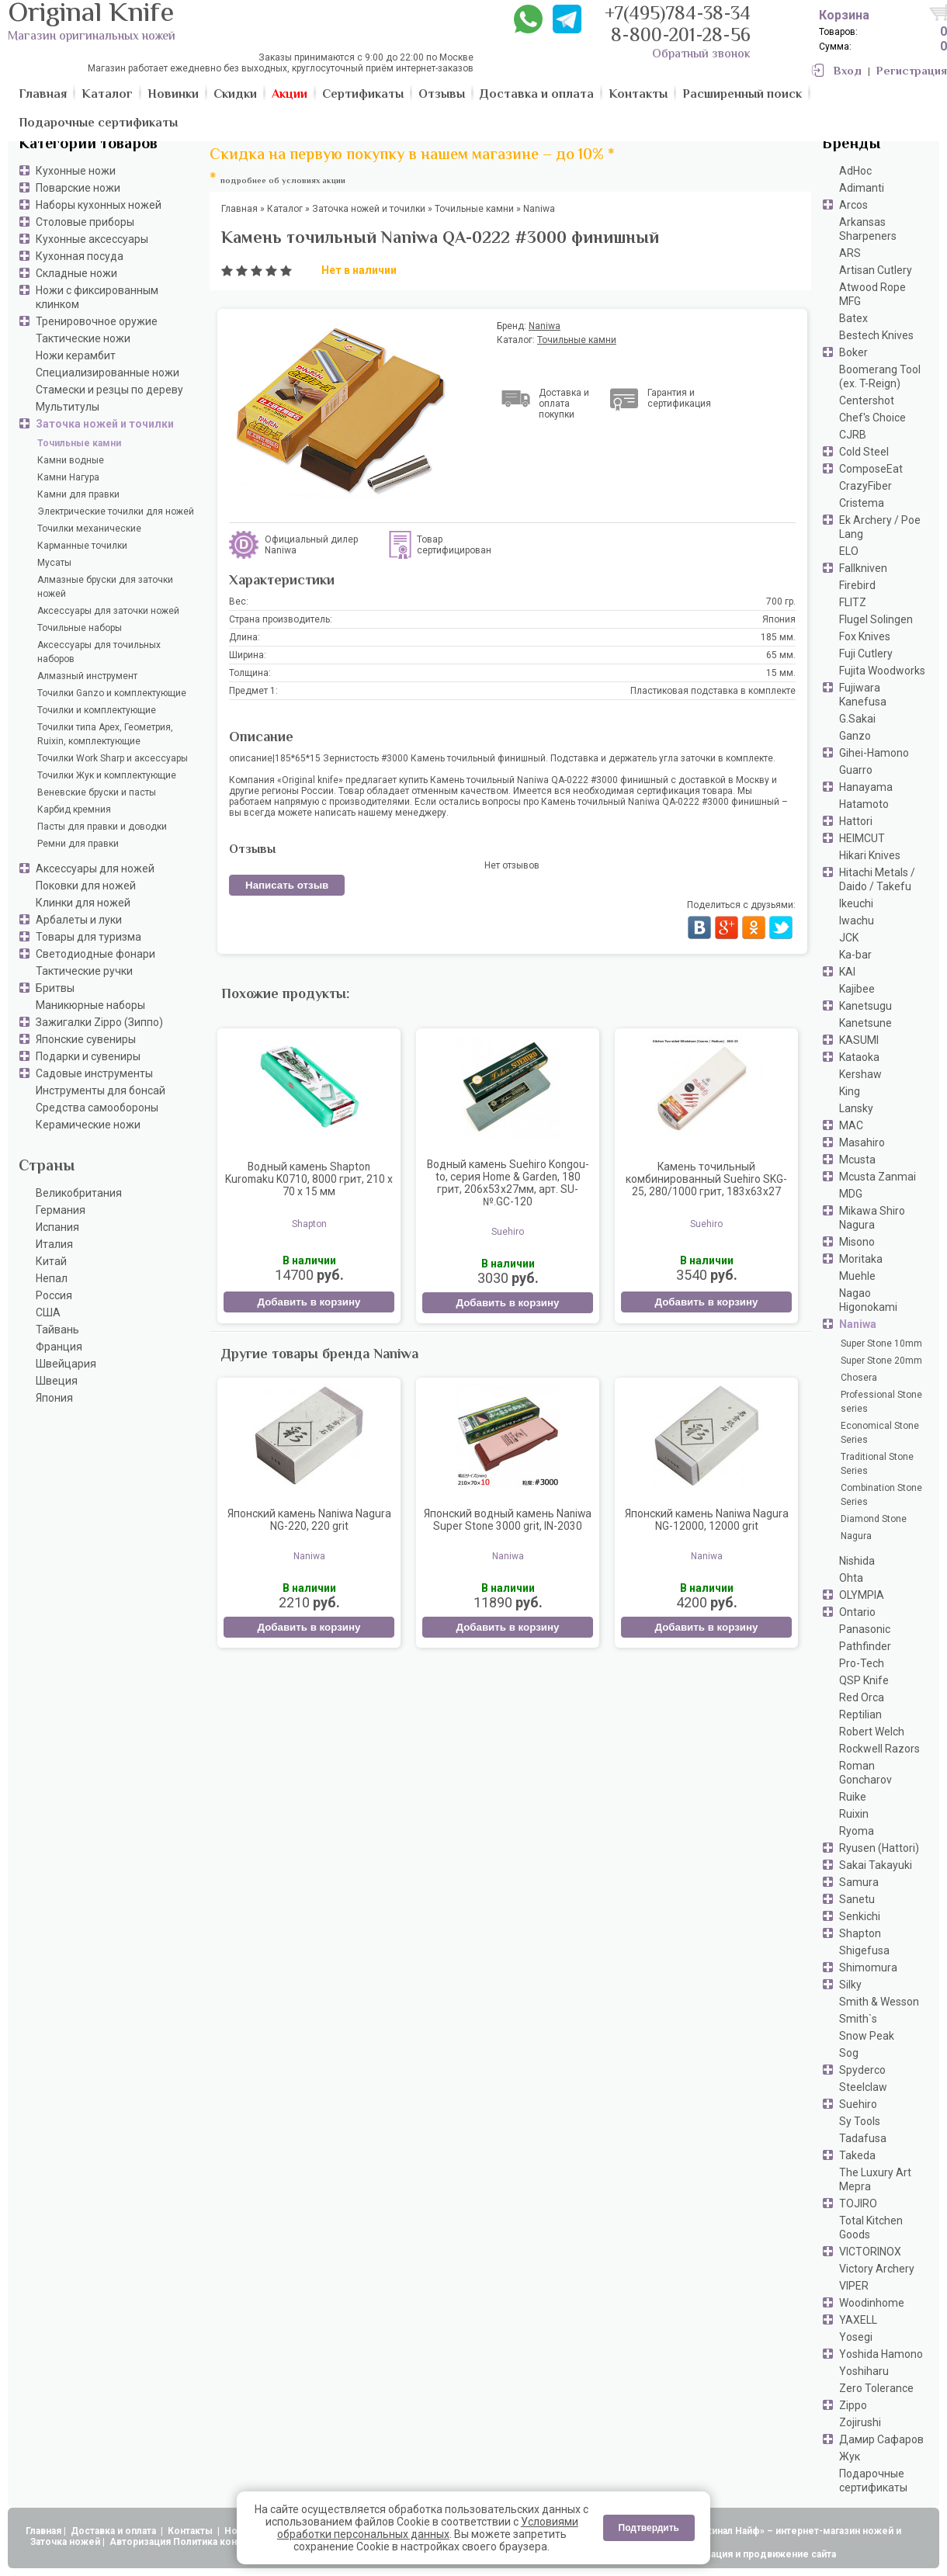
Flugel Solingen (876, 619)
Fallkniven (863, 568)
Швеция (57, 1381)
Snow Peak (866, 2036)
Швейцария (66, 1363)
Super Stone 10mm (881, 1343)
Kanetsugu (865, 1006)
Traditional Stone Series (877, 1463)
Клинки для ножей (83, 902)
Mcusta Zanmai (877, 1176)
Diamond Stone (874, 1518)
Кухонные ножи (76, 171)
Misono (857, 1242)
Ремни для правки (78, 843)
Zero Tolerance (876, 2388)
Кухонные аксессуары (92, 239)
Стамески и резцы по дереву (109, 389)
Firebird (857, 585)
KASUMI (859, 1040)
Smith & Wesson (879, 2001)
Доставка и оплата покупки (564, 403)
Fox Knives (864, 636)
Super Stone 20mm (881, 1360)
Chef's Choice (872, 417)
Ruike (852, 1797)
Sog (849, 2053)
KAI (847, 972)
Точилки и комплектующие (96, 710)
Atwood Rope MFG (872, 294)
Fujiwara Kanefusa (862, 694)
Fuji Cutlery (866, 653)
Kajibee (857, 989)
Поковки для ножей (86, 885)
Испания (57, 1227)
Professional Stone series (881, 1401)
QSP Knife (864, 1680)
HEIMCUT (862, 838)
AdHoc (855, 171)
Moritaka (861, 1259)
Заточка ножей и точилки (105, 424)
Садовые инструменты (94, 1073)
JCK (849, 937)
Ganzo (855, 736)
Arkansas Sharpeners (868, 229)
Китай (51, 1261)
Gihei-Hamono (874, 753)
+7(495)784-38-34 (678, 15)
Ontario (857, 1612)
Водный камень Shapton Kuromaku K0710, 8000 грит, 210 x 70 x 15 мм (309, 1179)
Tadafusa (862, 2138)
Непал (52, 1278)
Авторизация (140, 2541)
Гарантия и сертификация (679, 398)
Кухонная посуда (79, 256)
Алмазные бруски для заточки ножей (105, 586)
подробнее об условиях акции (282, 181)
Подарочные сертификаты (873, 2480)
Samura (859, 1882)
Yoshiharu (864, 2371)
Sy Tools (859, 2121)
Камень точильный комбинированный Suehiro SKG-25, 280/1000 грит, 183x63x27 (706, 1179)
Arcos (853, 205)
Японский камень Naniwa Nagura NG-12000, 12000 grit (707, 1519)
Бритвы (55, 988)
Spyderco (862, 2070)
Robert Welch (871, 1731)
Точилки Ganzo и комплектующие (111, 693)
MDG (850, 1193)
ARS (850, 253)
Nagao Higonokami (868, 1300)
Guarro (855, 770)
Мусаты (54, 562)
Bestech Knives (876, 335)
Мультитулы (67, 406)
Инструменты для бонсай (100, 1090)
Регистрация (911, 72)
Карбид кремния (74, 809)
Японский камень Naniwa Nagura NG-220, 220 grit (309, 1519)
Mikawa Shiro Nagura (872, 1218)
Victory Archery (876, 2268)
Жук (849, 2456)
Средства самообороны (97, 1107)
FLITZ (852, 602)
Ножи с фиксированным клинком (97, 297)
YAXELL (858, 2320)
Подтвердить (649, 2527)
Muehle (857, 1276)
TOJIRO (858, 2203)
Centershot (866, 400)
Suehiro (858, 2104)
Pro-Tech (861, 1663)
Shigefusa (864, 1950)
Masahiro (862, 1142)
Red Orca (861, 1697)
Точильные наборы (79, 627)
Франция (59, 1346)
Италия (54, 1244)
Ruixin (854, 1814)
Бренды (851, 145)
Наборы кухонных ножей (98, 205)
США (48, 1312)
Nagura (856, 1536)
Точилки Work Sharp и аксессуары (112, 758)
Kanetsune (865, 1023)
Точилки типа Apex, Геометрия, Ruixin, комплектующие (105, 734)
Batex (853, 318)
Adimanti (861, 188)
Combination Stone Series (881, 1494)
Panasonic (864, 1629)
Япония (54, 1398)
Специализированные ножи (107, 372)
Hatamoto (864, 804)
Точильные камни (79, 443)
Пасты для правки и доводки (102, 826)
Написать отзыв (286, 885)
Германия (60, 1210)
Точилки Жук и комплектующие (106, 775)
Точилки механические (89, 528)
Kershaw (860, 1074)
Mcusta (857, 1159)
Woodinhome (871, 2303)
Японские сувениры (86, 1039)
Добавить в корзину (308, 1302)
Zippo (853, 2405)
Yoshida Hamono (881, 2354)
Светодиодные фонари (95, 954)
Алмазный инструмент (87, 676)
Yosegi (855, 2337)
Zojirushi (860, 2422)
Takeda (857, 2155)
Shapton (860, 1933)
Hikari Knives (869, 855)
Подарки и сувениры (88, 1056)
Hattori (855, 821)
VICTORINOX (870, 2251)
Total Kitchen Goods (871, 2227)
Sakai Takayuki (875, 1865)
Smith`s (858, 2019)
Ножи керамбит (76, 355)
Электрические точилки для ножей (115, 511)
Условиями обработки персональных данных (427, 2527)
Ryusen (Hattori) (879, 1848)
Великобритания (79, 1193)
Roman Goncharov (865, 1773)
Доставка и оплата (114, 2531)
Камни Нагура (68, 477)
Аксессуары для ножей (95, 868)
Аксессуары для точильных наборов (99, 652)
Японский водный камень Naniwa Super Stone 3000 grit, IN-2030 (507, 1519)
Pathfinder (865, 1646)
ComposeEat (871, 469)
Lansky (856, 1108)
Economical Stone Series (880, 1432)
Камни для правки (78, 494)
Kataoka (859, 1057)
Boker (853, 352)
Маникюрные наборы (90, 1005)
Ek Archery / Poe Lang (880, 527)
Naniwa (857, 1324)
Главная (43, 2531)
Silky (850, 1984)
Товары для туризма (88, 937)
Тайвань (57, 1329)
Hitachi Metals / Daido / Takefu (877, 879)
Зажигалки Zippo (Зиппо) (99, 1022)
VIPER (854, 2286)
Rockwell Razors (879, 1748)
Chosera (859, 1377)
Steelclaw (863, 2087)
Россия (54, 1295)
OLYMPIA (861, 1595)
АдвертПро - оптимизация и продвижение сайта (722, 2554)
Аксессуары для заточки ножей (108, 610)
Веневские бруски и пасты (96, 792)
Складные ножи (76, 273)
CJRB (852, 434)
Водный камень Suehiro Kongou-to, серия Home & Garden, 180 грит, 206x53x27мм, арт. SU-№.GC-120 (508, 1183)
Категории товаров (88, 145)
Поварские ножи (78, 188)
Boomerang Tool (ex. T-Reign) (880, 376)
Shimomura (868, 1967)
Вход (848, 72)
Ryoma (856, 1831)
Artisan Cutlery (875, 270)
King (849, 1091)
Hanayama (866, 787)
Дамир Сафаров (881, 2439)
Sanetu (857, 1899)
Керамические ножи (88, 1124)
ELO (849, 551)
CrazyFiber (865, 486)
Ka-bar (855, 954)
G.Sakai (857, 718)
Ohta (851, 1578)
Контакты (191, 2531)
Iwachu (856, 920)
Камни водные (70, 460)
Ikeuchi (856, 903)
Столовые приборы (85, 222)
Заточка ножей (65, 2541)
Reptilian (860, 1714)
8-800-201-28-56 (681, 37)
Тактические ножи (83, 338)
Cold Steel (864, 452)
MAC (851, 1125)
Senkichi (859, 1916)
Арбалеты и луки (79, 920)
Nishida (857, 1561)
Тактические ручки (84, 971)
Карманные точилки (82, 545)
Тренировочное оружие (97, 321)
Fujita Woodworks (882, 670)
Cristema (861, 503)
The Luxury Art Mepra (875, 2179)
